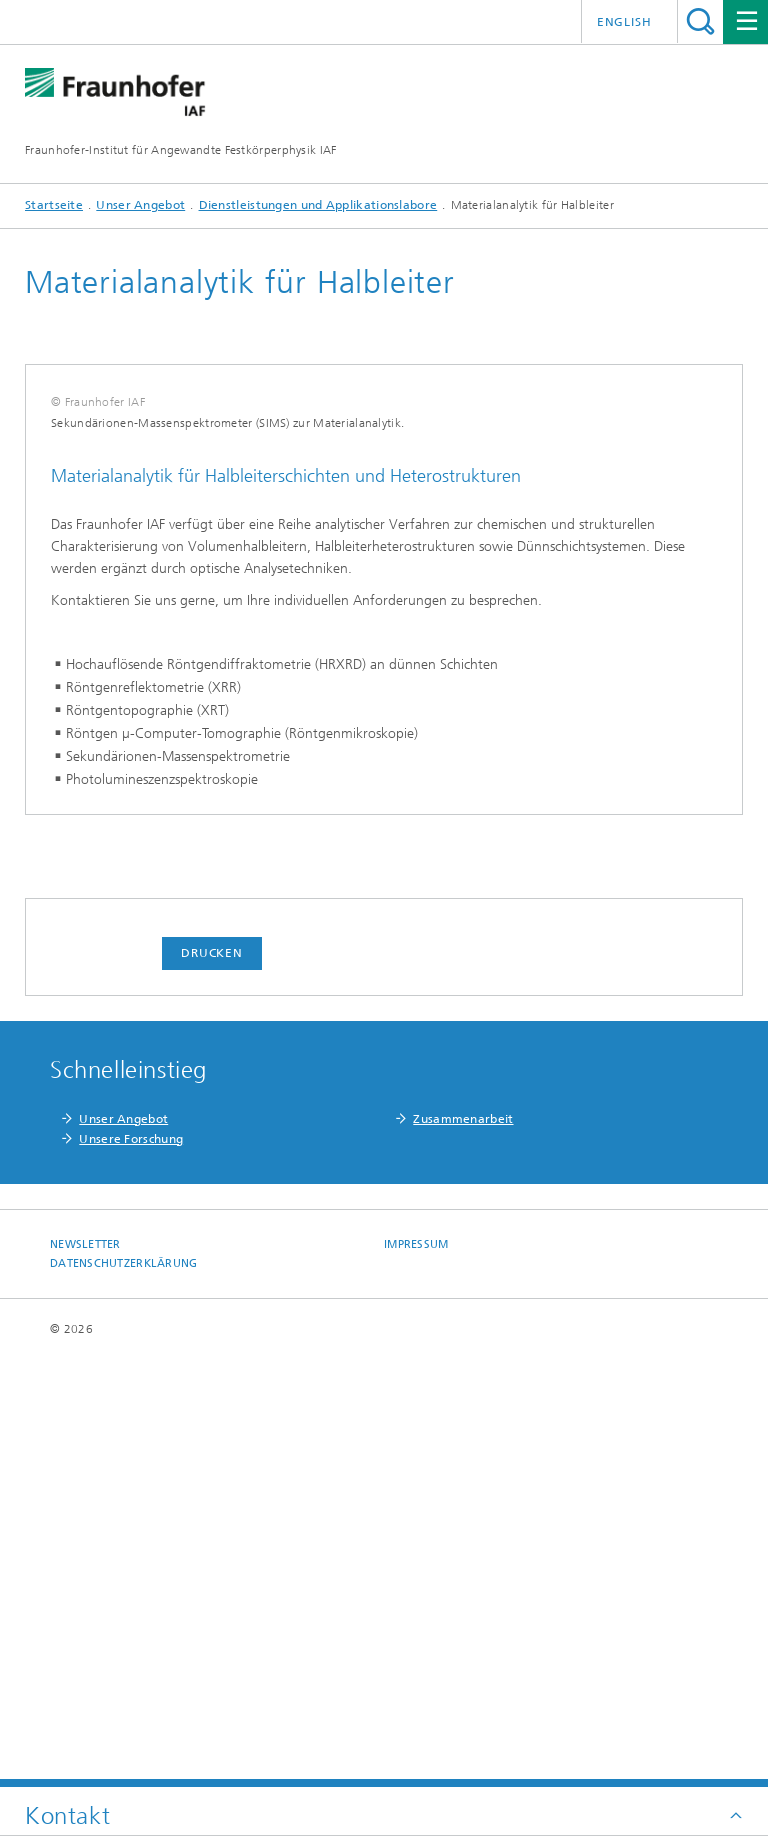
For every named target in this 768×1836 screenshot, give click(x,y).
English (624, 22)
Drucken (212, 1380)
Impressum (416, 1671)
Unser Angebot (140, 205)
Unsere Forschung (131, 1566)
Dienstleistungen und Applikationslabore (318, 205)
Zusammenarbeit (463, 1546)
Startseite (54, 205)
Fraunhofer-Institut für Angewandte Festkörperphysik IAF (181, 150)
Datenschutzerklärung (124, 1690)
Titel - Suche (700, 21)
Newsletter (85, 1671)
